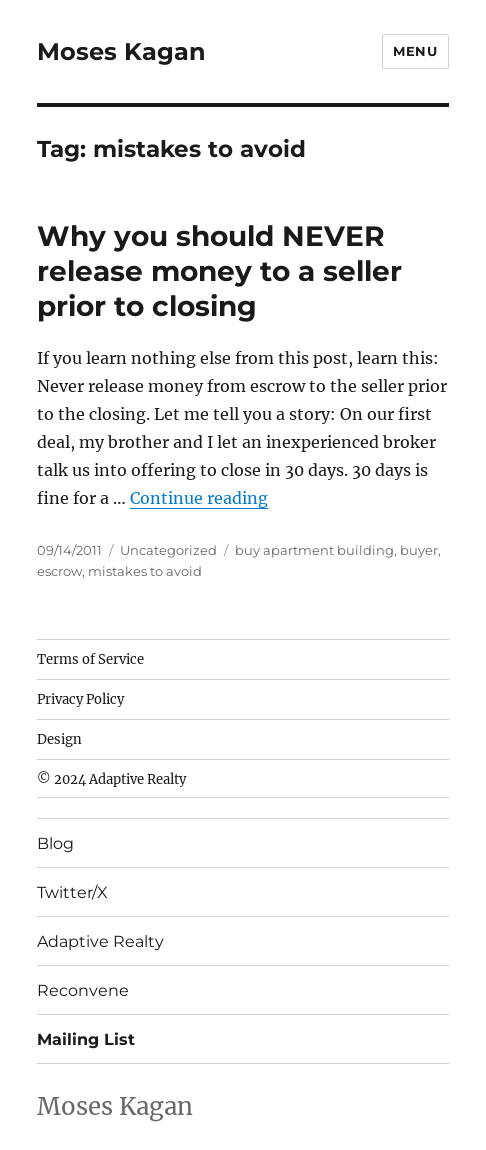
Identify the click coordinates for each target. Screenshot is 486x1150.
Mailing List (86, 1039)
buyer (419, 550)
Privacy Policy (80, 699)
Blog (55, 843)
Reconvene (83, 990)
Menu (415, 51)
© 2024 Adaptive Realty (111, 779)
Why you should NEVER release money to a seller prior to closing (219, 271)
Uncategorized (168, 550)
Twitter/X (72, 892)
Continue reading (199, 498)
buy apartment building (314, 550)
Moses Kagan (121, 51)
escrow (59, 571)
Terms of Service (90, 659)
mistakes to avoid (145, 571)
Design (59, 739)
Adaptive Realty (100, 941)
